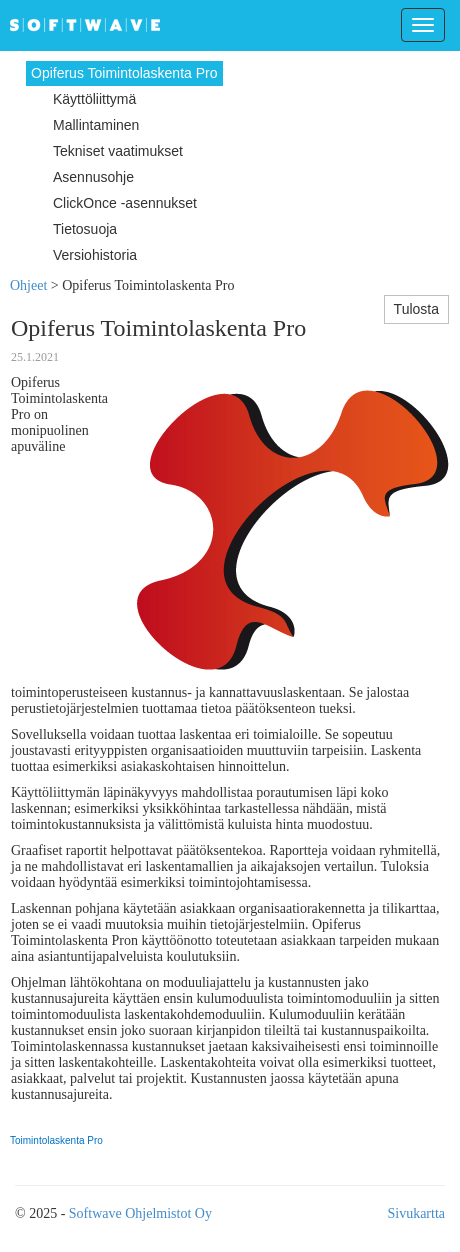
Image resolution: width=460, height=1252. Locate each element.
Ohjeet (28, 285)
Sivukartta (416, 1213)
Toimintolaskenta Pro (56, 1140)
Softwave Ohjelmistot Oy (140, 1213)
